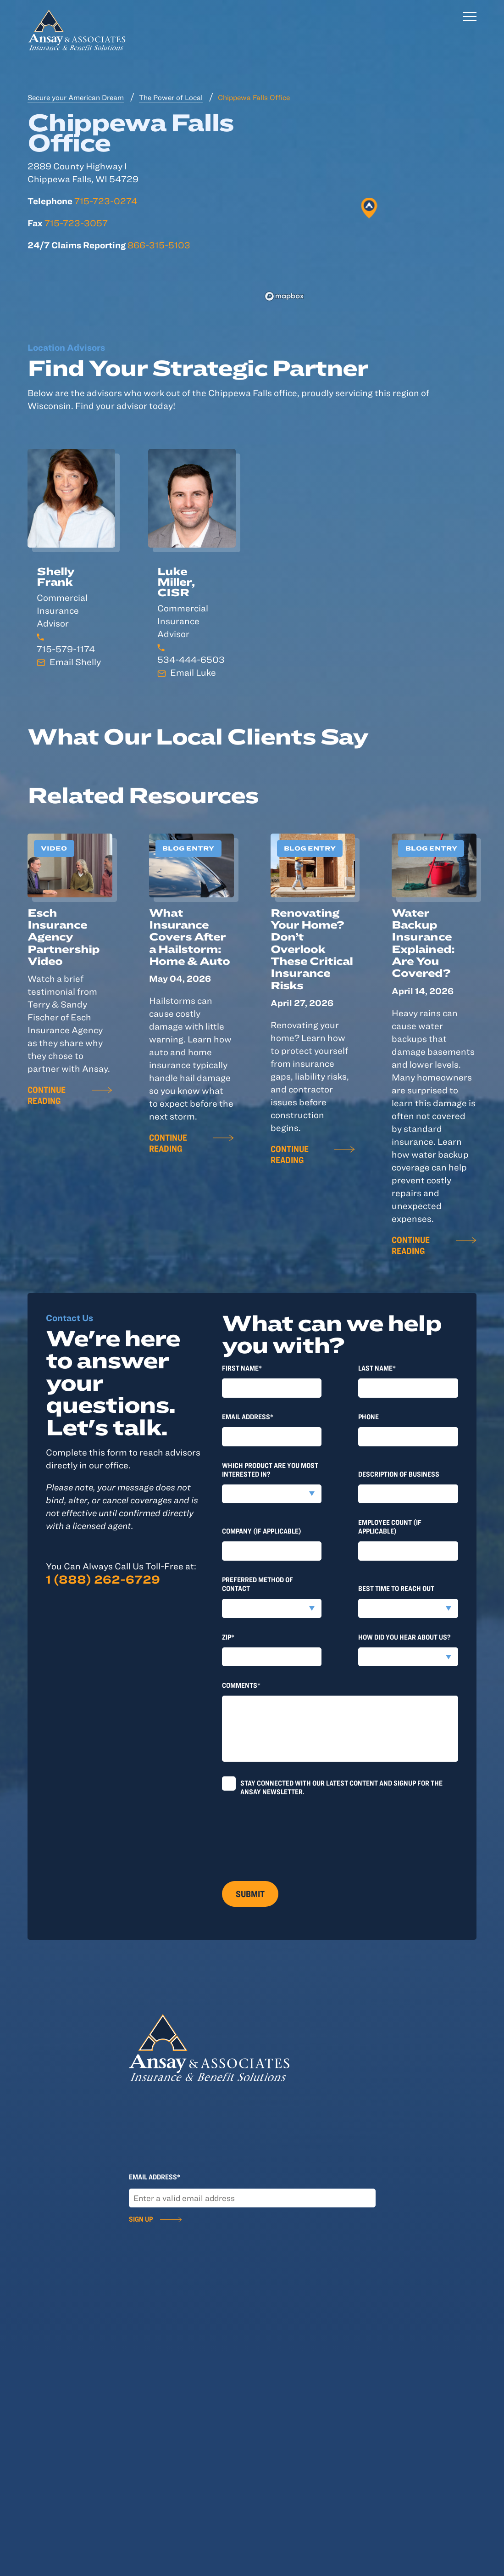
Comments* (241, 1685)
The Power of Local (171, 97)
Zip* (228, 1637)
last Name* (377, 1368)
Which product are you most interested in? (270, 1469)
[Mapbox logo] (284, 296)
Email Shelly (75, 661)
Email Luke (193, 672)
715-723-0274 (105, 201)
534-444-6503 (191, 659)
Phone (368, 1416)
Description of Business (398, 1474)
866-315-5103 (158, 245)
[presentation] (291, 1835)
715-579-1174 (66, 649)
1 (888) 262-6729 (103, 1579)
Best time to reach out (396, 1588)
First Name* (242, 1368)
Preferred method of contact (257, 1583)
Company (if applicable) (261, 1531)
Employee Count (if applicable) (389, 1526)
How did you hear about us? (404, 1637)
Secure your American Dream (76, 97)
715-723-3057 (76, 223)
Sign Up (141, 2219)
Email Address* (247, 1416)
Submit (250, 1893)
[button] (369, 208)
